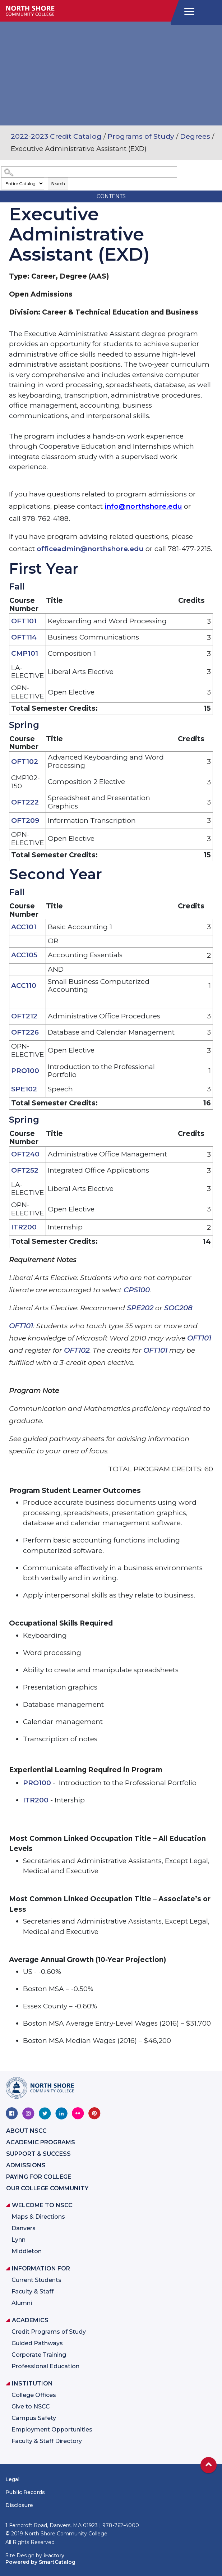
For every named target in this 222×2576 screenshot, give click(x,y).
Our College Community (47, 2188)
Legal (12, 2479)
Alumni (21, 2303)
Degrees (195, 136)
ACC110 (23, 985)
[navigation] (187, 12)
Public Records (25, 2492)
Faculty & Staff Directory (46, 2441)
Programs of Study (140, 136)
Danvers (23, 2228)
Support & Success (38, 2153)
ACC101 (23, 927)
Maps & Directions (38, 2216)
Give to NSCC (30, 2406)
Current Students (36, 2280)
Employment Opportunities (51, 2429)
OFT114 (24, 637)
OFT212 (24, 1016)
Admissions (26, 2165)
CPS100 (137, 1290)
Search (58, 183)
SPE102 (24, 1089)
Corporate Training (38, 2354)
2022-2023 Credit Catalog (56, 136)
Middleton (26, 2251)
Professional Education (45, 2366)
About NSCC (26, 2130)
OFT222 (25, 802)
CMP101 (24, 653)
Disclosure (19, 2505)
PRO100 (25, 1071)
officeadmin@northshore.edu (90, 549)
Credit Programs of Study (48, 2331)
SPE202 (140, 1308)
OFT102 (24, 761)
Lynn (18, 2239)
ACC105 (24, 955)
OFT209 (25, 820)
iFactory (53, 2555)
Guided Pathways (37, 2343)
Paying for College (38, 2176)
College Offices (33, 2395)
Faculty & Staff (32, 2291)
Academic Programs (40, 2142)
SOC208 (178, 1308)
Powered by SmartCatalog (40, 2562)
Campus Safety (33, 2418)
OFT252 (24, 1170)
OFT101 (24, 621)
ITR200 (24, 1227)
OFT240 (25, 1154)
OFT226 (25, 1032)
